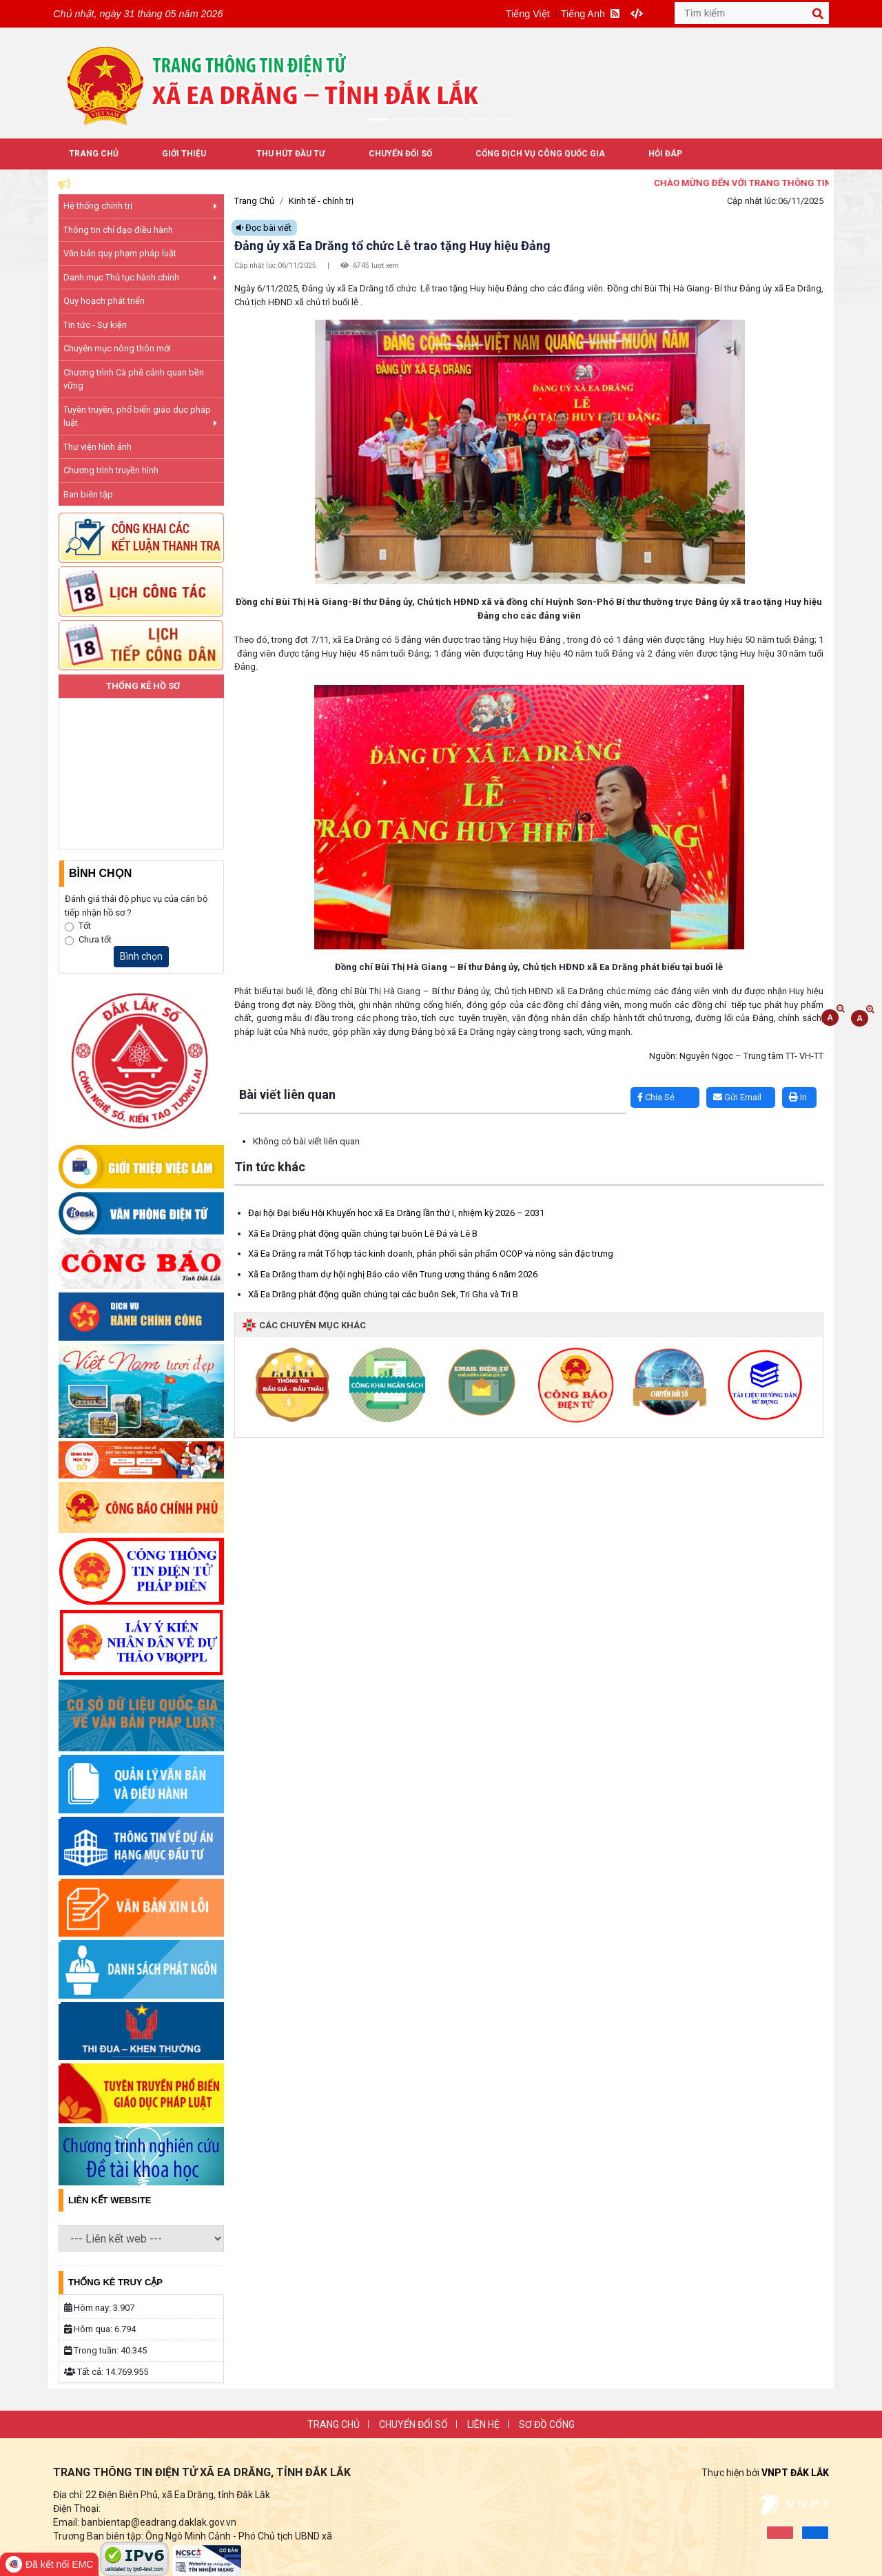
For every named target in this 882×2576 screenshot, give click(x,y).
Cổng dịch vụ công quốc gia (540, 153)
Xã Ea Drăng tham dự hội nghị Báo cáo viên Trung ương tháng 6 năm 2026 (392, 1274)
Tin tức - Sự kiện (95, 325)
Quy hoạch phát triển (104, 301)
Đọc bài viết (263, 228)
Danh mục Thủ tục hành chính (140, 277)
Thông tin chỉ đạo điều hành (118, 230)
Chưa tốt (95, 939)
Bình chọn (141, 956)
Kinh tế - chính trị (321, 201)
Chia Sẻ (656, 1097)
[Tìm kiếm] (752, 13)
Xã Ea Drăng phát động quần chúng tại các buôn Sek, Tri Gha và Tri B (383, 1294)
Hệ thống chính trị (140, 205)
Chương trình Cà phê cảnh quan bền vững (133, 379)
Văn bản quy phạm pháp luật (119, 253)
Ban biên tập (88, 494)
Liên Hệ (483, 2424)
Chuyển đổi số (400, 153)
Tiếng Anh (583, 13)
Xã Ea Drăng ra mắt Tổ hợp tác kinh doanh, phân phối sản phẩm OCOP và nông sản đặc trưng (430, 1253)
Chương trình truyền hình (110, 470)
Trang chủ (333, 2424)
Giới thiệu (184, 153)
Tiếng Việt (528, 13)
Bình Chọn (100, 873)
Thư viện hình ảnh (97, 447)
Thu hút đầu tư (290, 153)
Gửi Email (737, 1097)
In (798, 1097)
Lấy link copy (255, 1080)
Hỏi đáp (665, 153)
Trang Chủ (94, 153)
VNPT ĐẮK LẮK (795, 2472)
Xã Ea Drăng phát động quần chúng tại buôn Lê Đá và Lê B (363, 1233)
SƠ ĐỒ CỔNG (547, 2424)
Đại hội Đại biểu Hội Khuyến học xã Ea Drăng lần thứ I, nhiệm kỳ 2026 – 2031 (396, 1213)
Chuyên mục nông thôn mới (117, 348)
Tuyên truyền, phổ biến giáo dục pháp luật (140, 416)
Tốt (85, 925)
